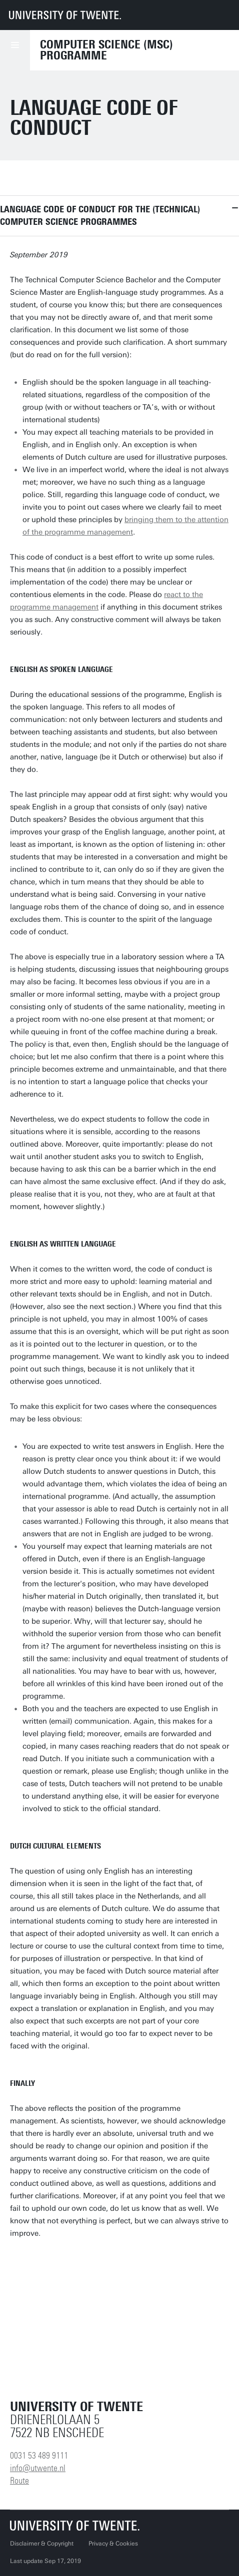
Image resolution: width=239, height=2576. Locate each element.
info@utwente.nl (38, 2468)
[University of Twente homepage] (65, 15)
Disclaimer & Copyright (42, 2543)
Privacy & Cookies (113, 2543)
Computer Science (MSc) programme (106, 50)
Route (19, 2480)
